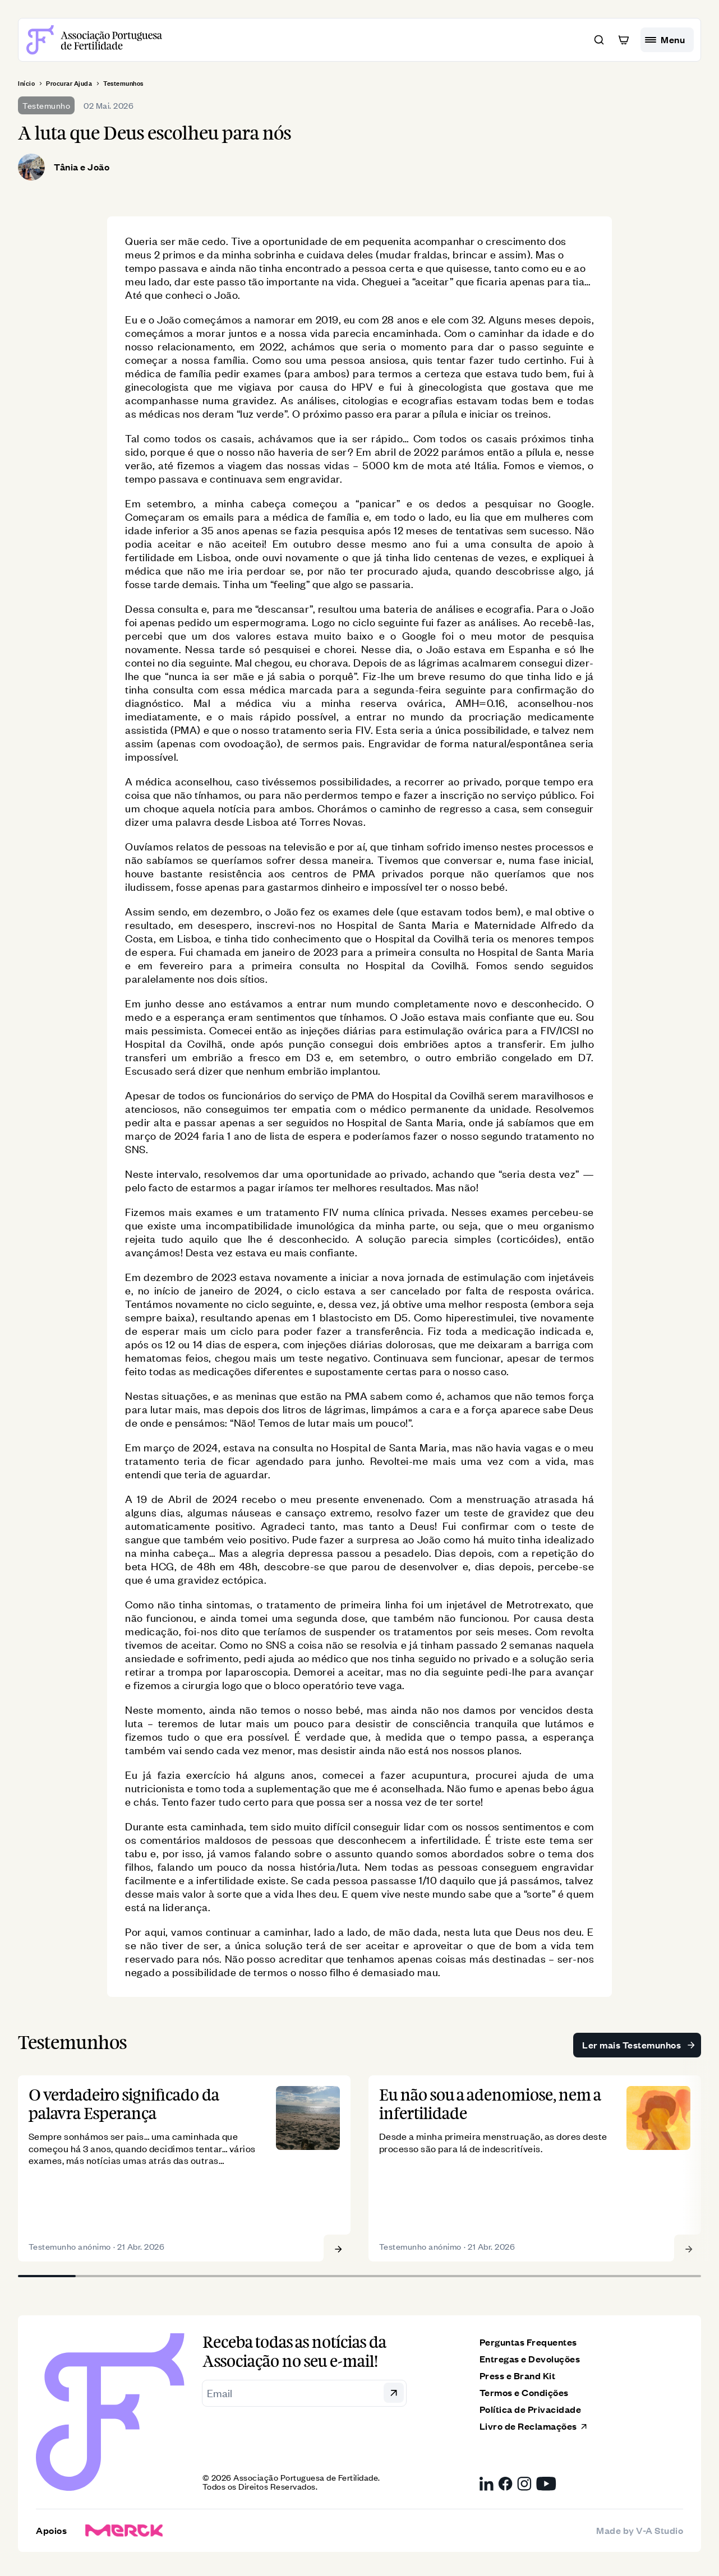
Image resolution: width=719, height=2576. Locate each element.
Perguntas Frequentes (528, 2348)
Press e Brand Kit (518, 2382)
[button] (599, 39)
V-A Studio (659, 2536)
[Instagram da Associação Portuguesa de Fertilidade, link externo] (524, 2490)
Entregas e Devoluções (530, 2365)
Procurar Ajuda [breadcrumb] (69, 83)
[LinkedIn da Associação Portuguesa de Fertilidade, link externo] (487, 2490)
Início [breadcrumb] (26, 83)
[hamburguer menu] (667, 39)
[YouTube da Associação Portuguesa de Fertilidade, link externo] (546, 2490)
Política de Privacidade (531, 2415)
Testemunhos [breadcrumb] (123, 83)
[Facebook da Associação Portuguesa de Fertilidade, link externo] (505, 2490)
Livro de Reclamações (534, 2432)
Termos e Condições (524, 2398)
